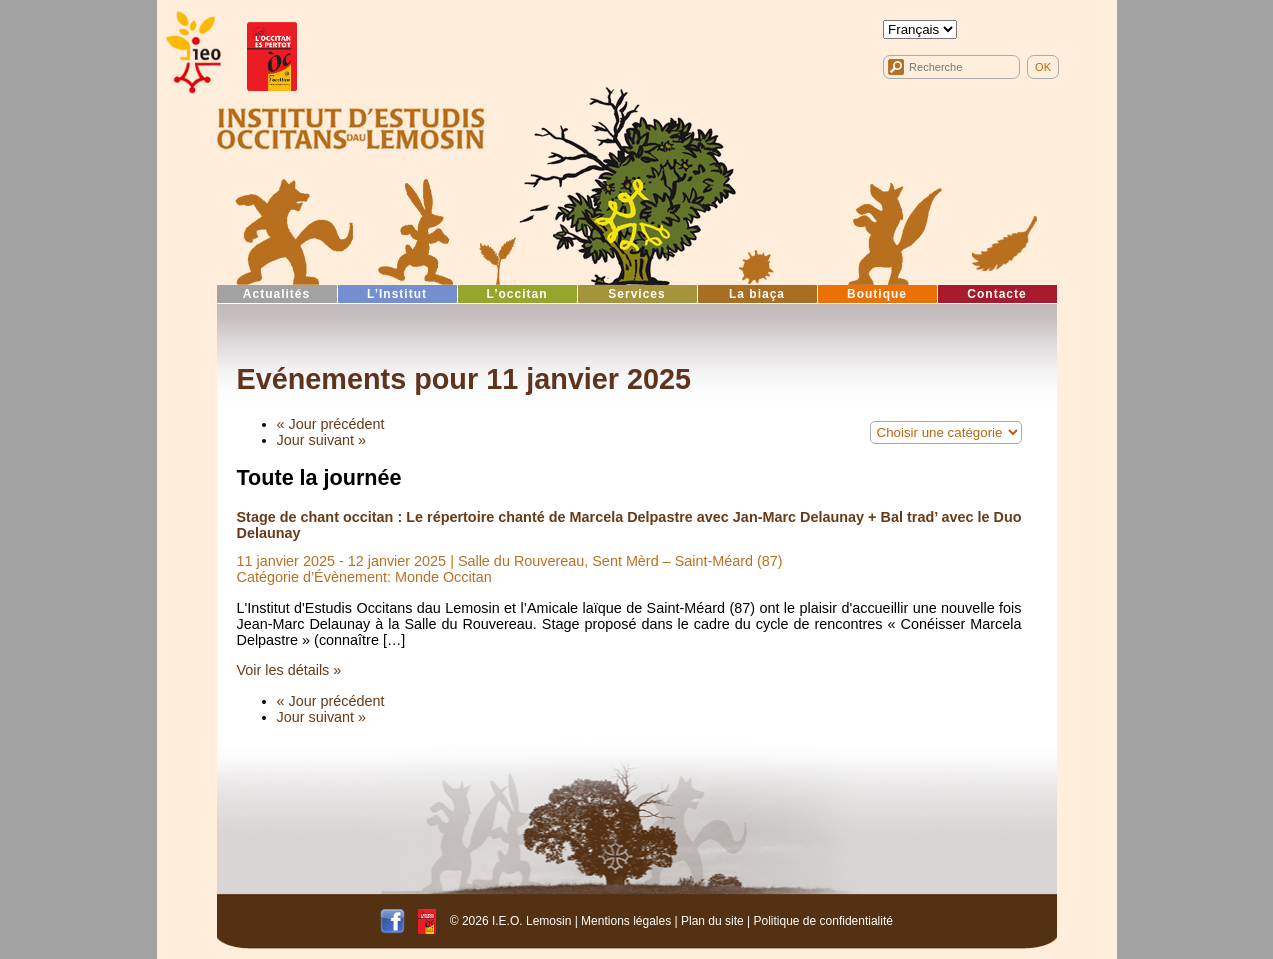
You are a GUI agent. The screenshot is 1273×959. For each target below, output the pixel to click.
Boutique (877, 294)
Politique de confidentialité (822, 921)
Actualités (276, 294)
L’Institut (397, 294)
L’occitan (516, 294)
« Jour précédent (331, 424)
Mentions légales (626, 921)
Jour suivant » (322, 440)
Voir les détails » (289, 670)
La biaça (757, 294)
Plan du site (712, 921)
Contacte (996, 294)
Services (636, 294)
